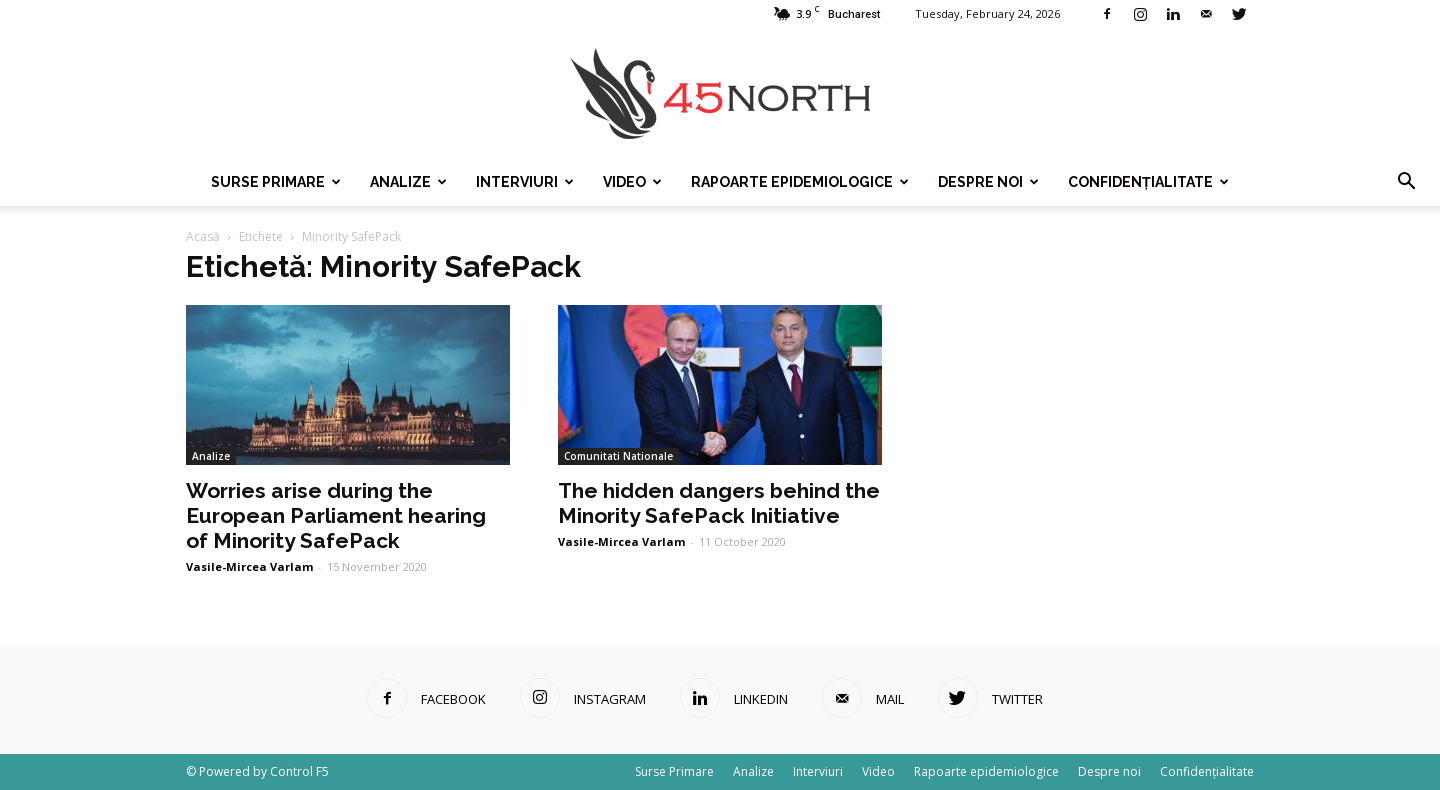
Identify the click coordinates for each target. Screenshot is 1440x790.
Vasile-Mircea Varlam (249, 566)
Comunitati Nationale (618, 456)
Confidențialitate (1148, 182)
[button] (1406, 182)
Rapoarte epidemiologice (800, 182)
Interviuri (525, 182)
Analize (408, 182)
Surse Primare (276, 182)
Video (632, 182)
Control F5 (299, 771)
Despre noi (988, 182)
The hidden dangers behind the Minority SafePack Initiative (719, 503)
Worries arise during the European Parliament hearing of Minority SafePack (336, 515)
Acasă (203, 236)
